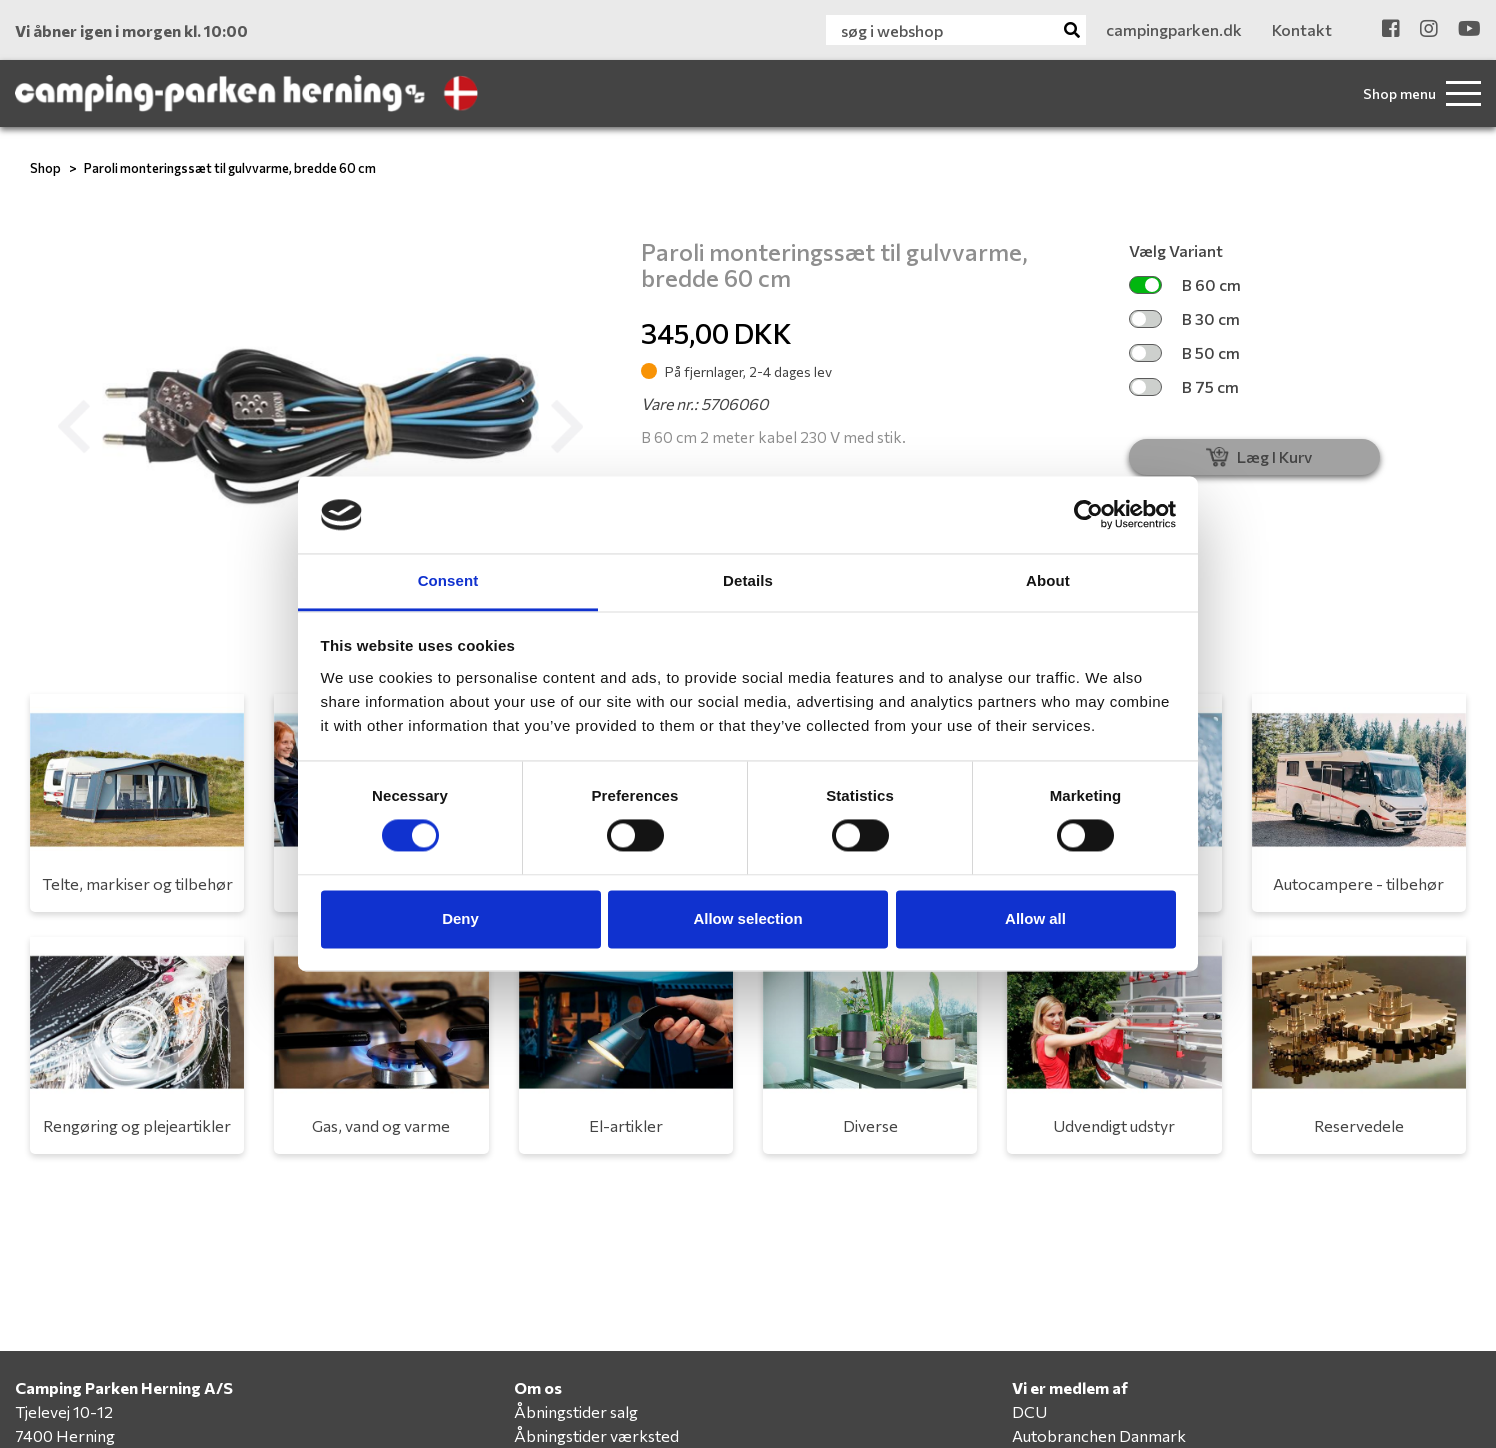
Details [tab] (748, 580)
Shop (45, 168)
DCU (1029, 1411)
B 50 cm (1184, 352)
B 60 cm (1185, 284)
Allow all (1035, 918)
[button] (73, 427)
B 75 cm (1184, 386)
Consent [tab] (448, 580)
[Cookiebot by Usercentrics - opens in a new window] (1088, 515)
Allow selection (747, 918)
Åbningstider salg (576, 1411)
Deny (460, 918)
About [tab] (1048, 580)
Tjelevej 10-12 (64, 1411)
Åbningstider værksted (596, 1435)
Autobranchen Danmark (1099, 1435)
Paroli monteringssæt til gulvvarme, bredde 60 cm (230, 168)
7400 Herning (65, 1435)
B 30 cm (1184, 318)
